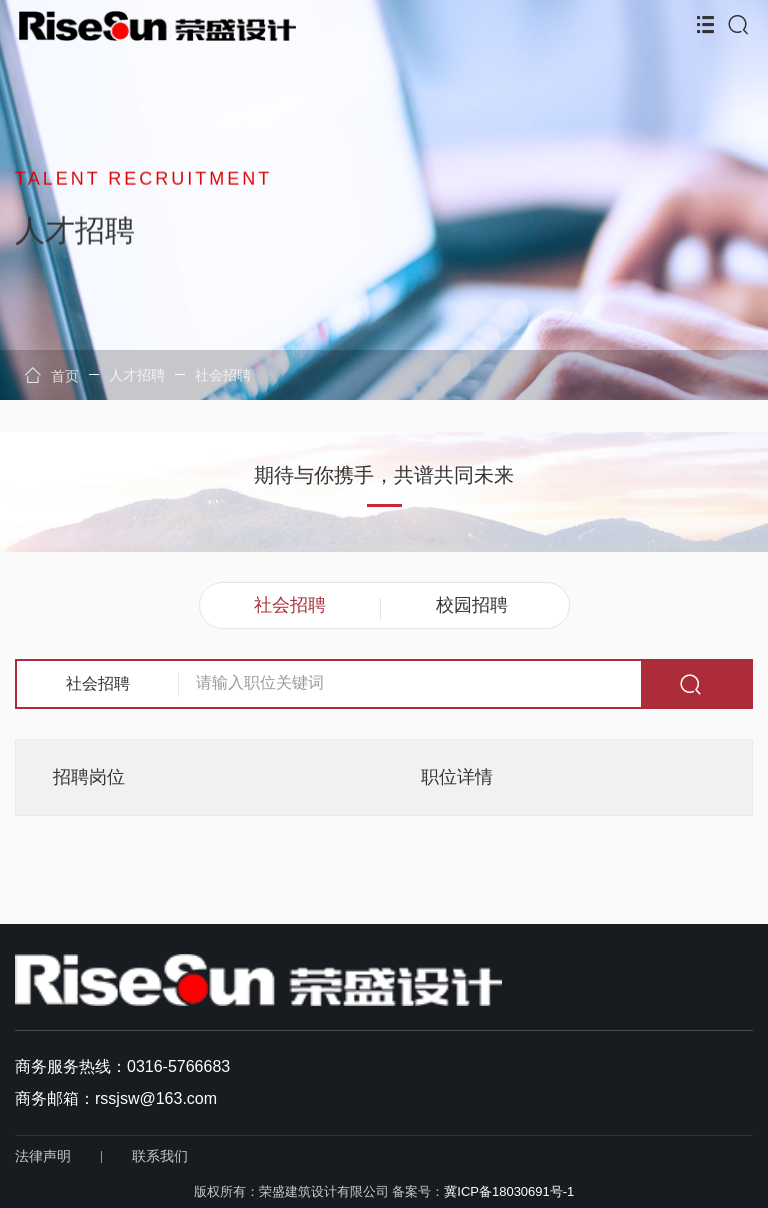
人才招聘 (137, 375)
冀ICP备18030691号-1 (509, 1191)
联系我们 (160, 1156)
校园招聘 (472, 605)
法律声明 (43, 1156)
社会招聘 (223, 375)
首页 (52, 375)
